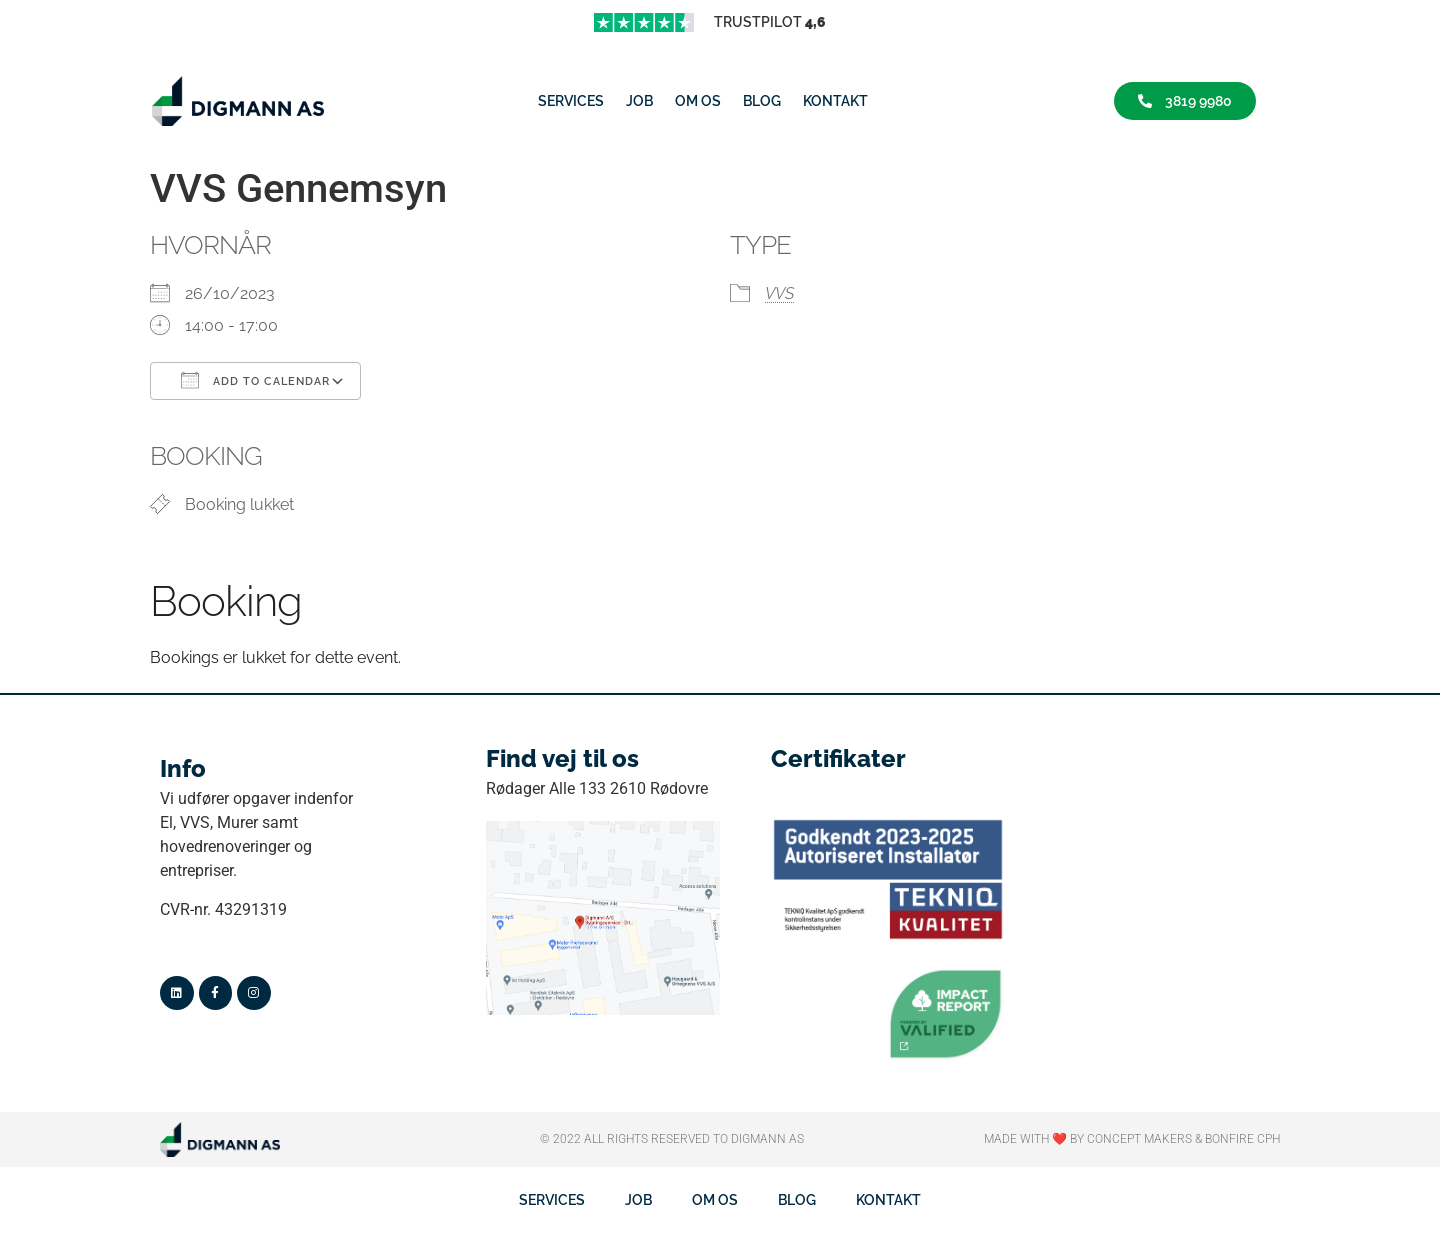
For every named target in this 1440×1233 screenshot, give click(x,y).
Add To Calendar (255, 380)
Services (571, 101)
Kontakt (835, 101)
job (639, 101)
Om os (698, 101)
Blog (762, 101)
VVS (779, 293)
